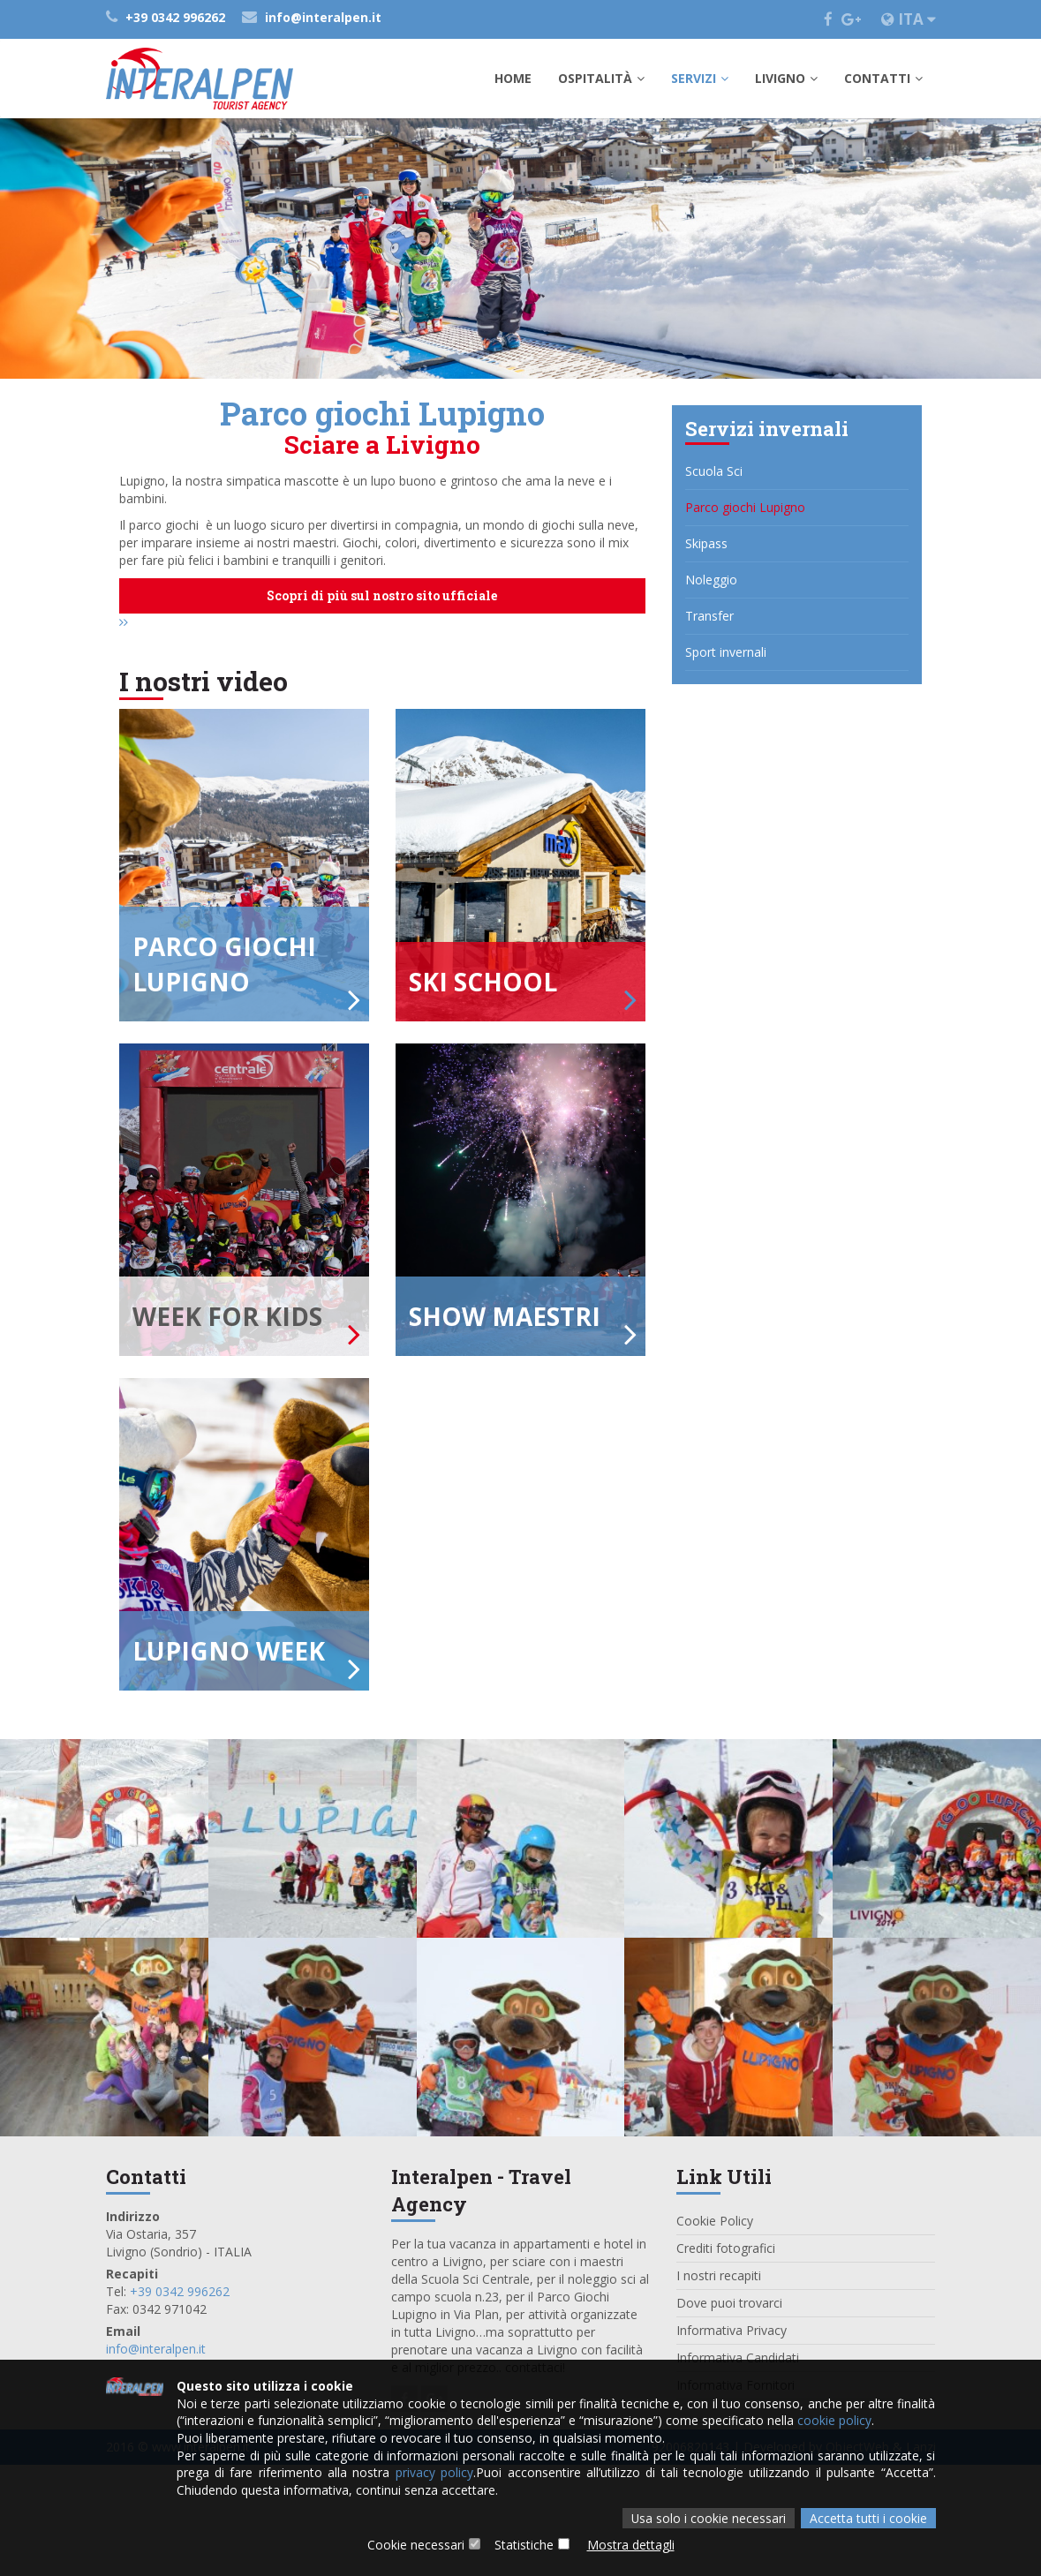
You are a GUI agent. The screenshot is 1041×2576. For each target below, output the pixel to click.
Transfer (709, 615)
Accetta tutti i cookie (868, 2517)
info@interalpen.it (311, 17)
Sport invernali (725, 652)
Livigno (786, 78)
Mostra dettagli (631, 2544)
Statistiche (524, 2544)
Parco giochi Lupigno (745, 507)
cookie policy (834, 2418)
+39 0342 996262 (167, 17)
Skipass (706, 543)
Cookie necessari (415, 2544)
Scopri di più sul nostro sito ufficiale (382, 595)
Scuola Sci (714, 471)
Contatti (883, 78)
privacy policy (434, 2471)
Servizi (699, 78)
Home (513, 78)
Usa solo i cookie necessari (708, 2517)
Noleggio (711, 579)
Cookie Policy (714, 2332)
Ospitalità (601, 78)
